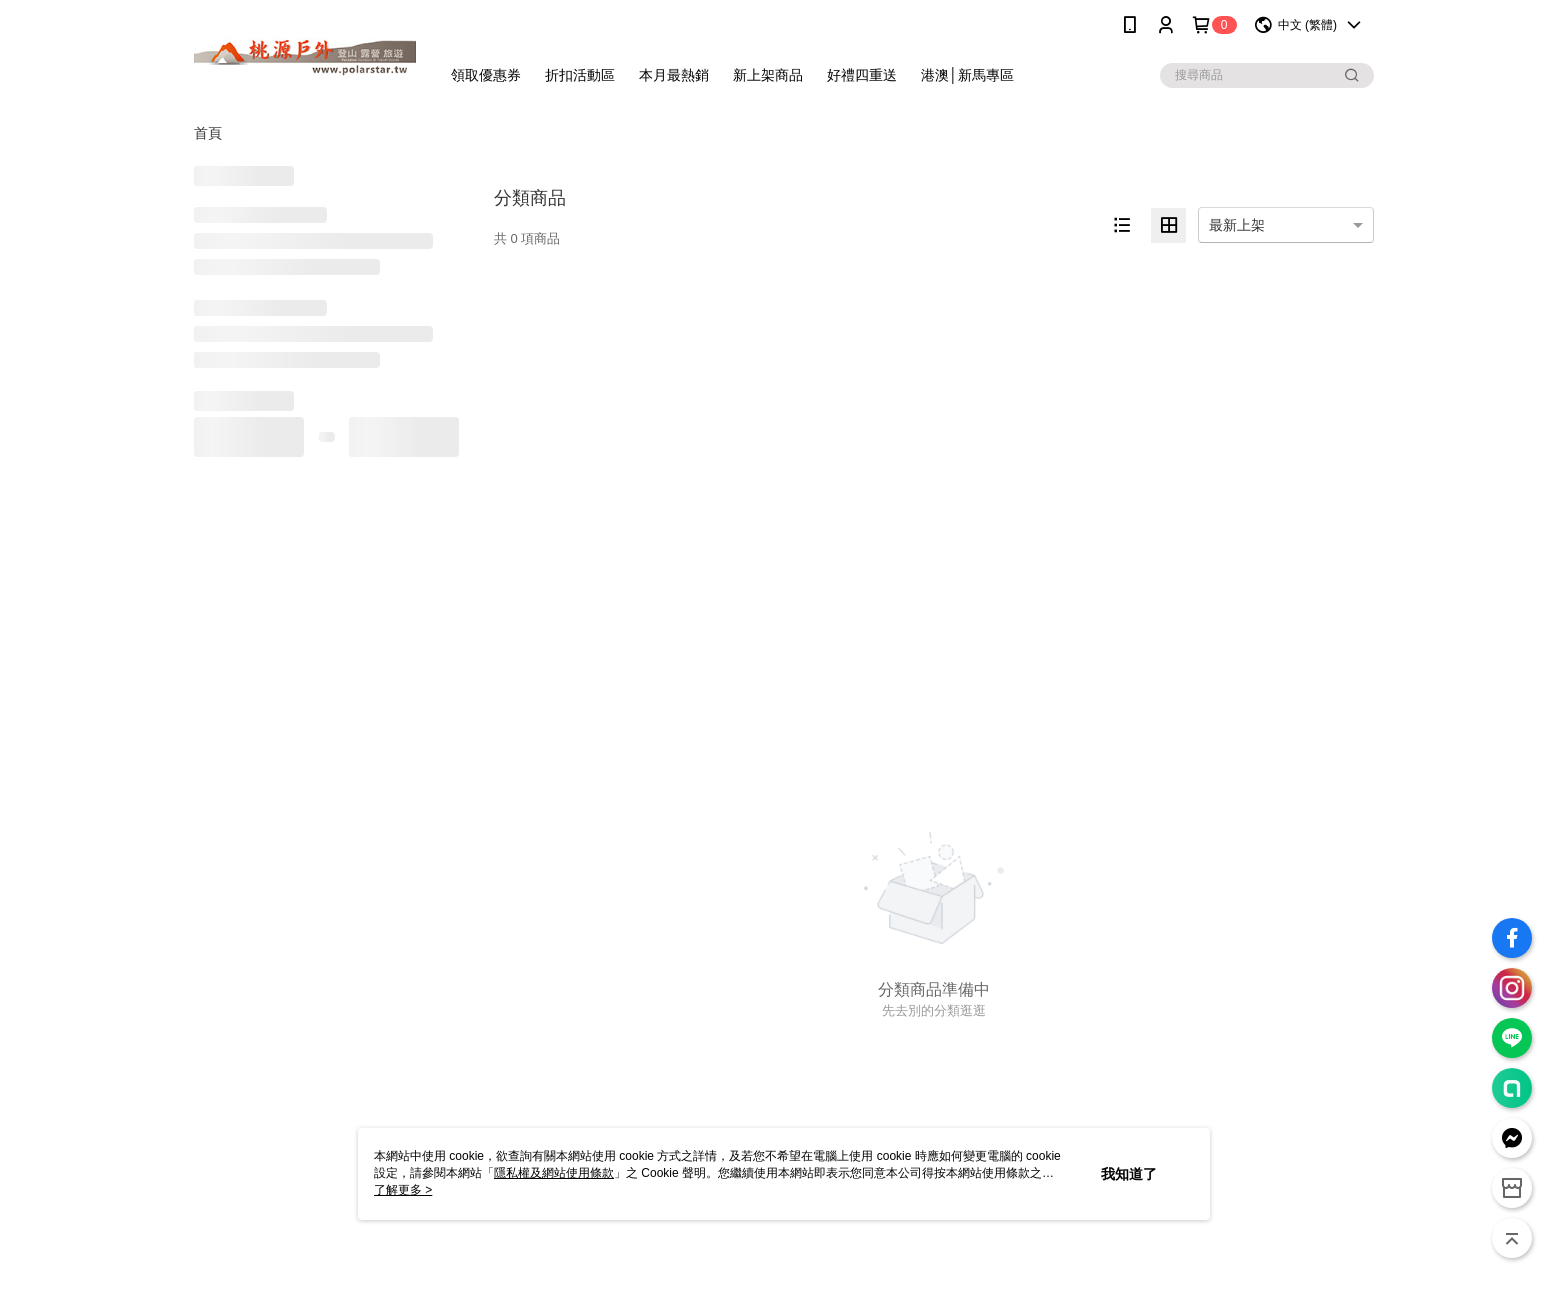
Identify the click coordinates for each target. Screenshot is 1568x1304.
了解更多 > (403, 1190)
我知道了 (1129, 1174)
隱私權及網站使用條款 (554, 1173)
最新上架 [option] (1237, 225)
